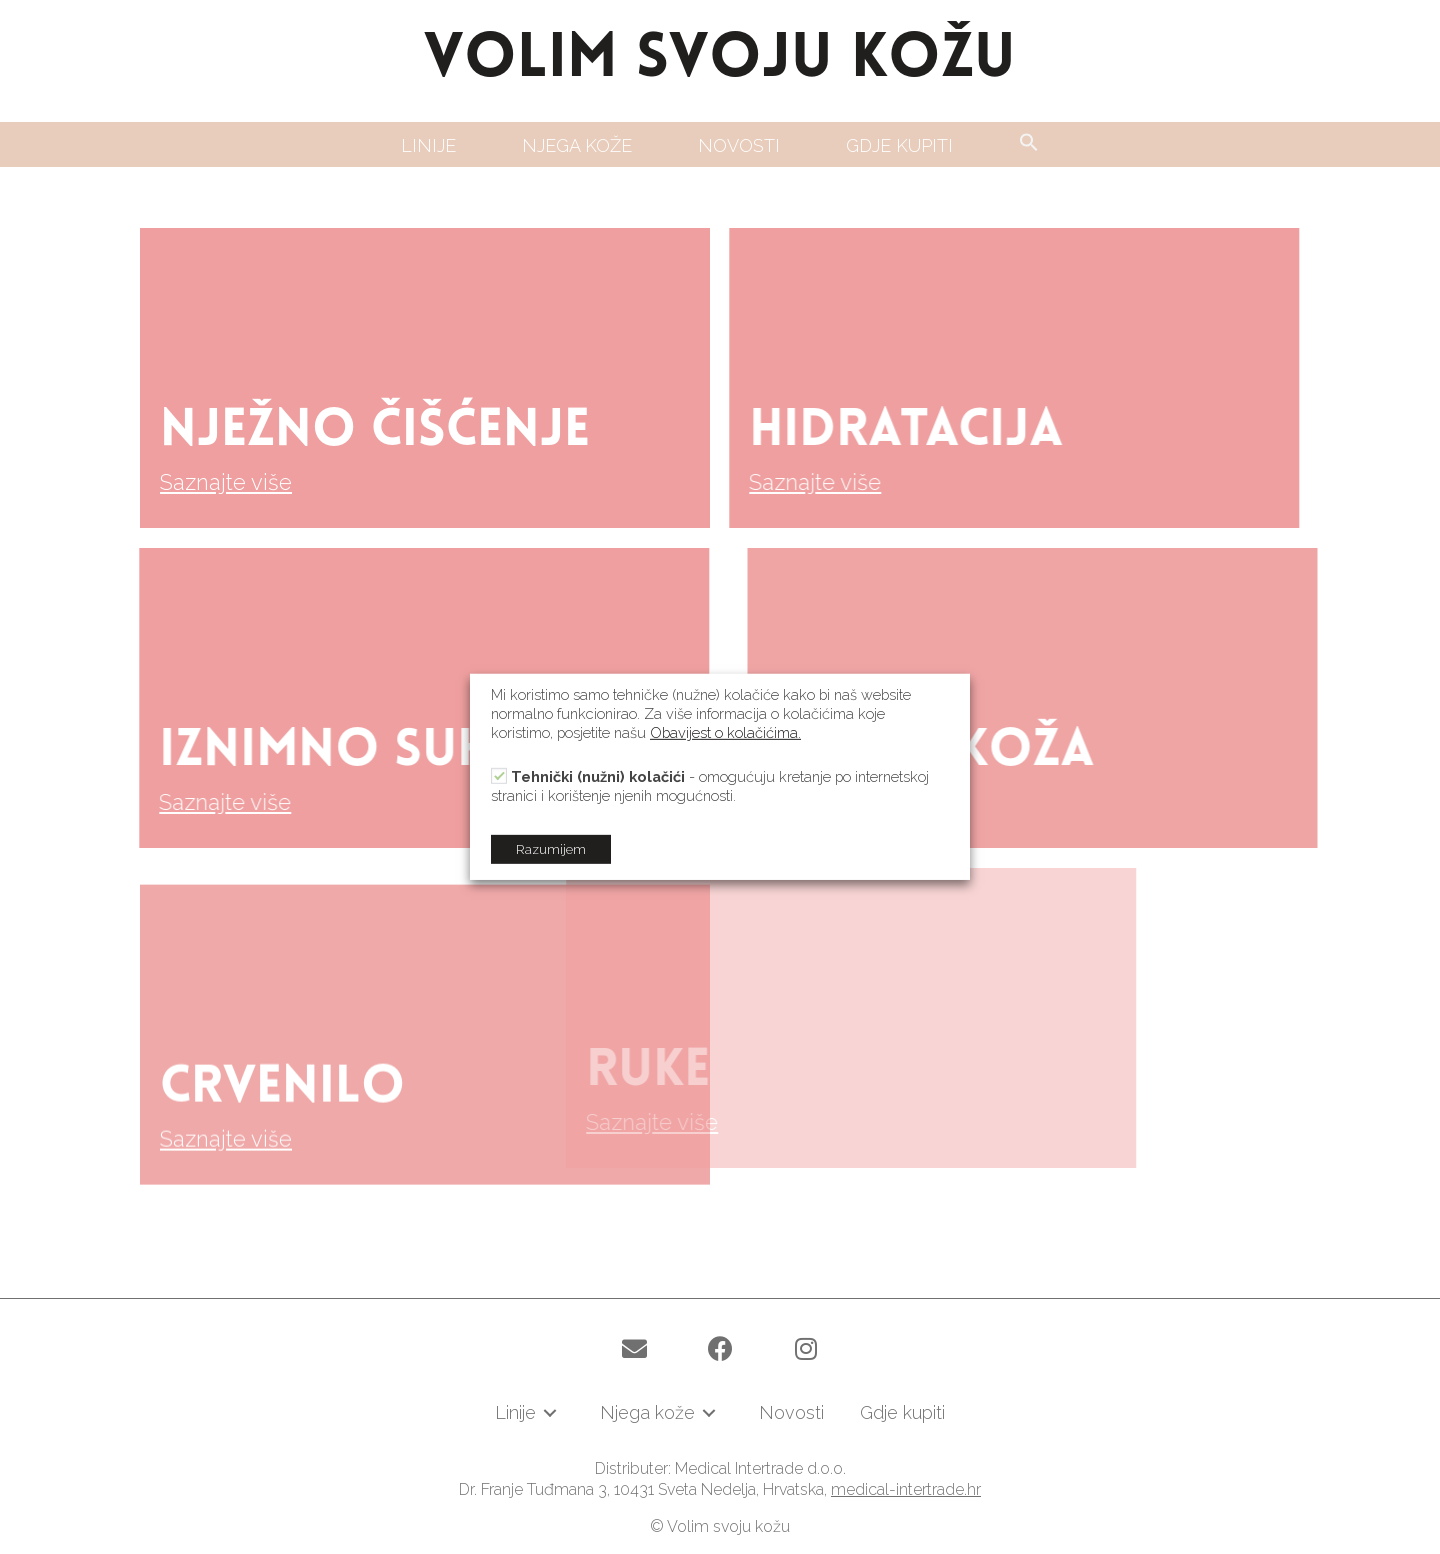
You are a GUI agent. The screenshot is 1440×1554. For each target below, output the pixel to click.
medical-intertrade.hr (906, 1489)
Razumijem (551, 849)
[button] (634, 1349)
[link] (428, 145)
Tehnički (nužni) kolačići (598, 776)
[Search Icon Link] (1029, 143)
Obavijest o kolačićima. (725, 732)
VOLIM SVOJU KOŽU (720, 60)
